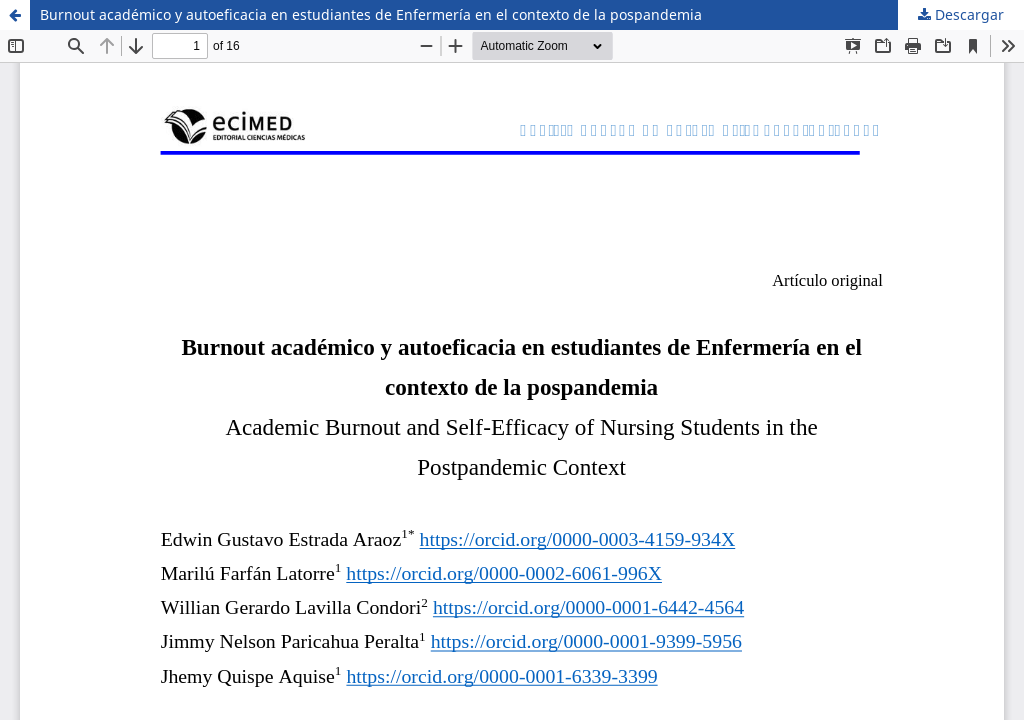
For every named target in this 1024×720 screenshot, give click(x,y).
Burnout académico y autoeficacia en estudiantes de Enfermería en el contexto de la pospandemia (371, 14)
